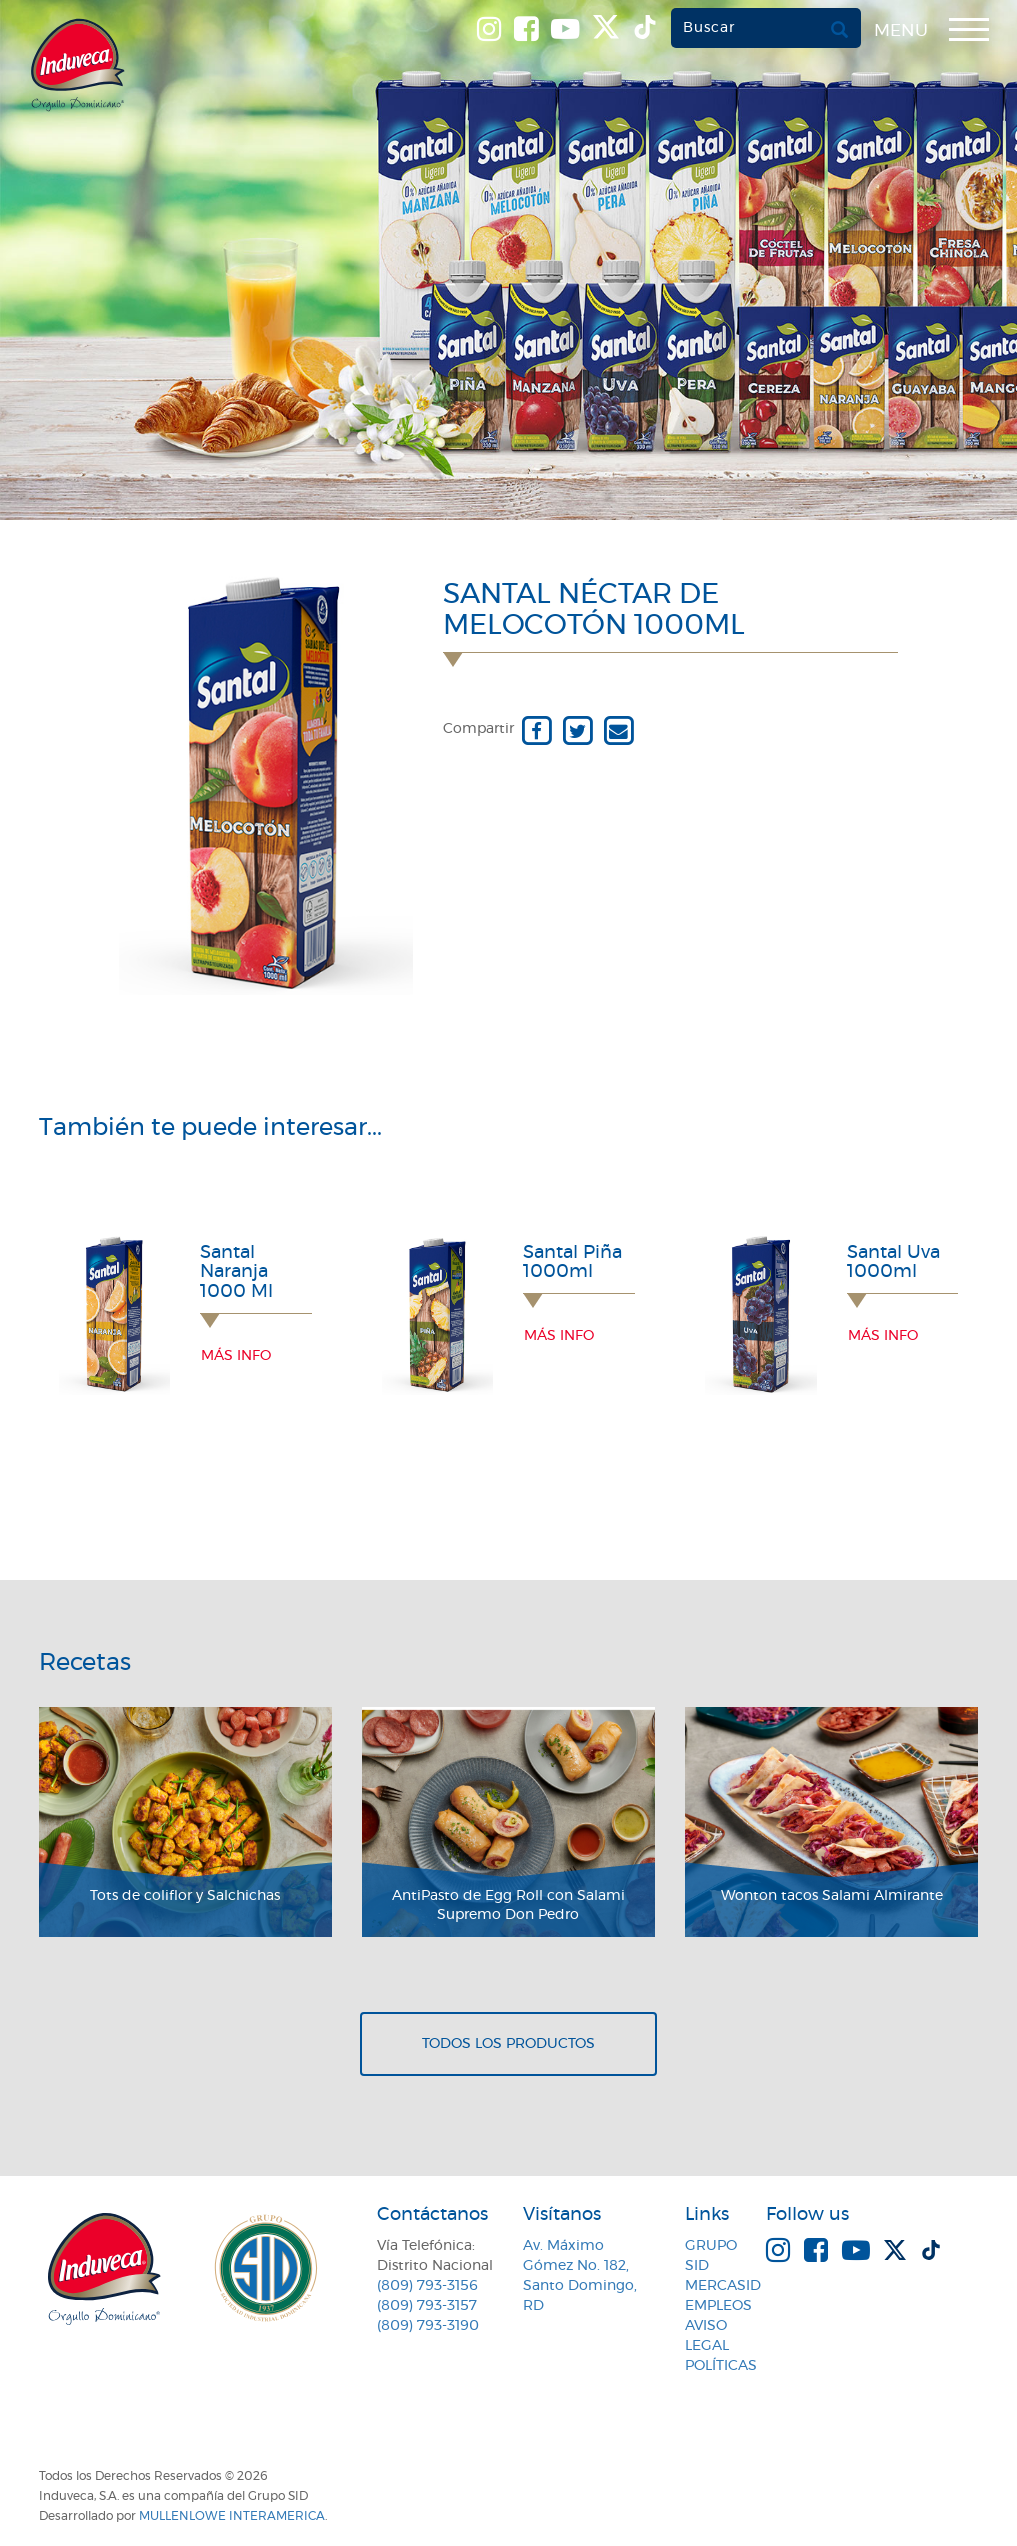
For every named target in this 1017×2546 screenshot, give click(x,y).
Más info (236, 1356)
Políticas (721, 2366)
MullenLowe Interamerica (232, 2516)
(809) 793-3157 (427, 2306)
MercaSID (723, 2286)
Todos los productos (508, 2044)
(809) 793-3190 (428, 2326)
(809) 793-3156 (427, 2286)
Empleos (718, 2306)
